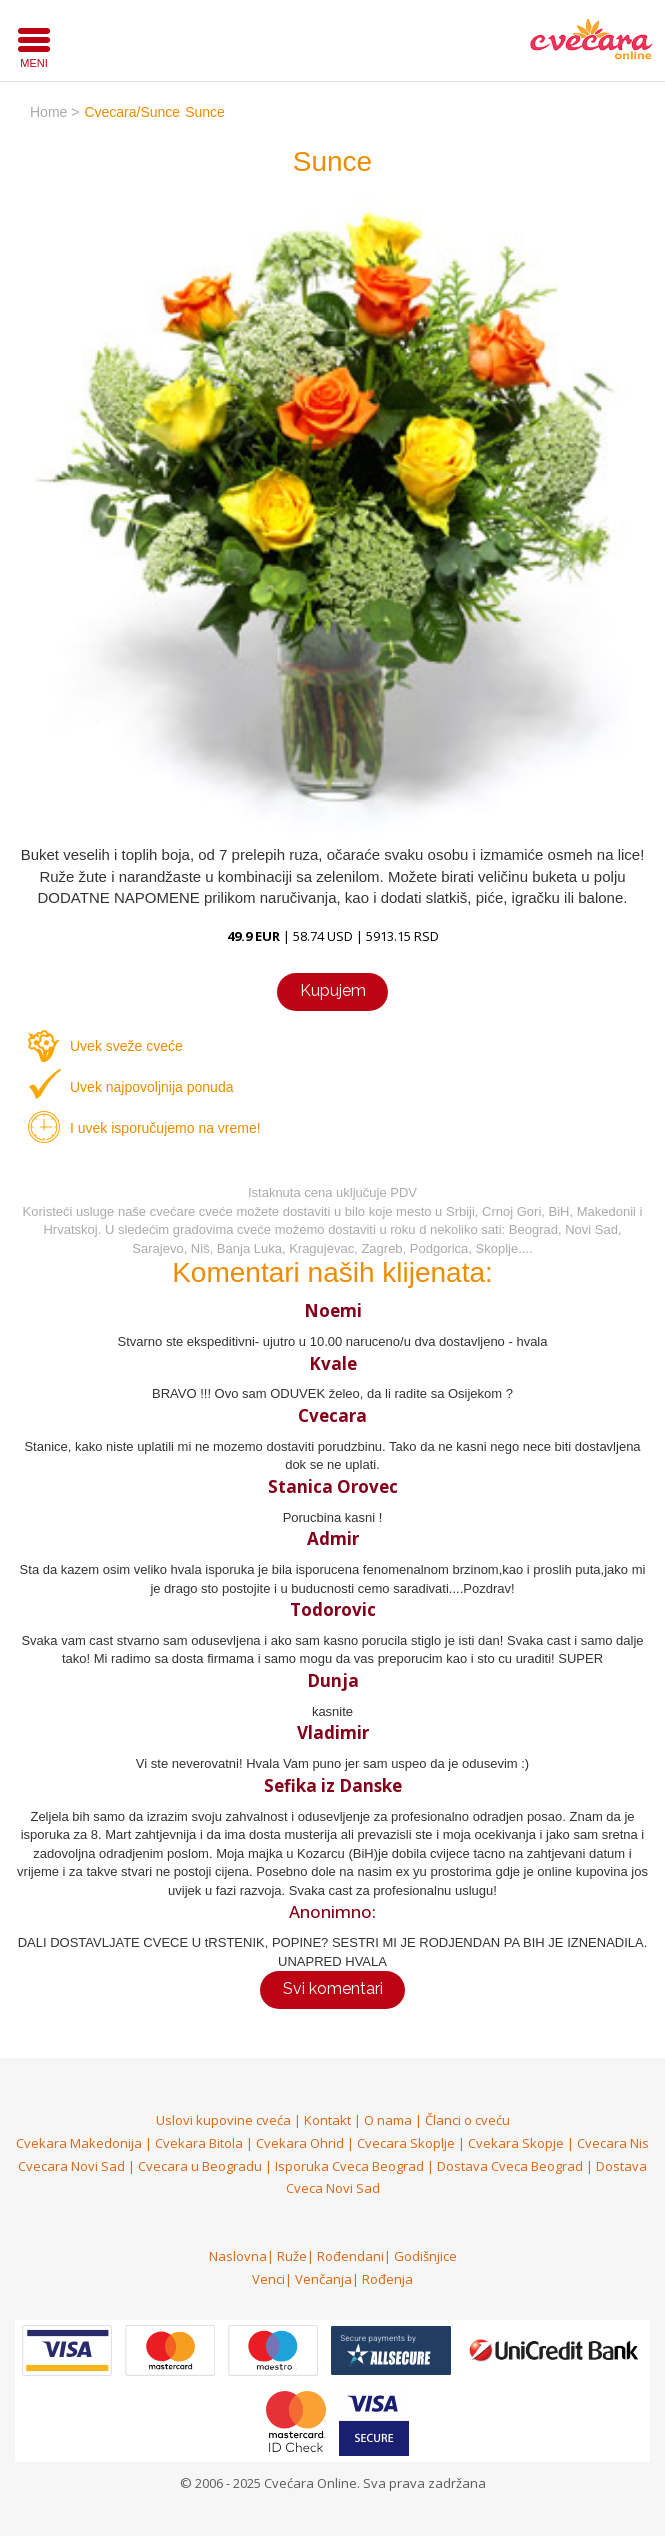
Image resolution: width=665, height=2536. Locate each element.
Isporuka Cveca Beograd (349, 2166)
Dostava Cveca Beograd (510, 2166)
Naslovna (238, 2256)
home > (54, 112)
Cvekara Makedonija (79, 2143)
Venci (268, 2279)
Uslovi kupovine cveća (223, 2120)
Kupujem (333, 990)
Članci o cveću (467, 2120)
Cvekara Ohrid (300, 2143)
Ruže (292, 2256)
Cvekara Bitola (199, 2143)
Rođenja (387, 2279)
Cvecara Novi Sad (71, 2166)
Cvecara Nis (613, 2143)
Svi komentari (333, 1988)
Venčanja (323, 2279)
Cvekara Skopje (516, 2143)
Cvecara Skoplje (406, 2143)
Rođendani (350, 2256)
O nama (388, 2120)
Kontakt (327, 2120)
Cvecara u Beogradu (200, 2166)
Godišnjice (425, 2256)
